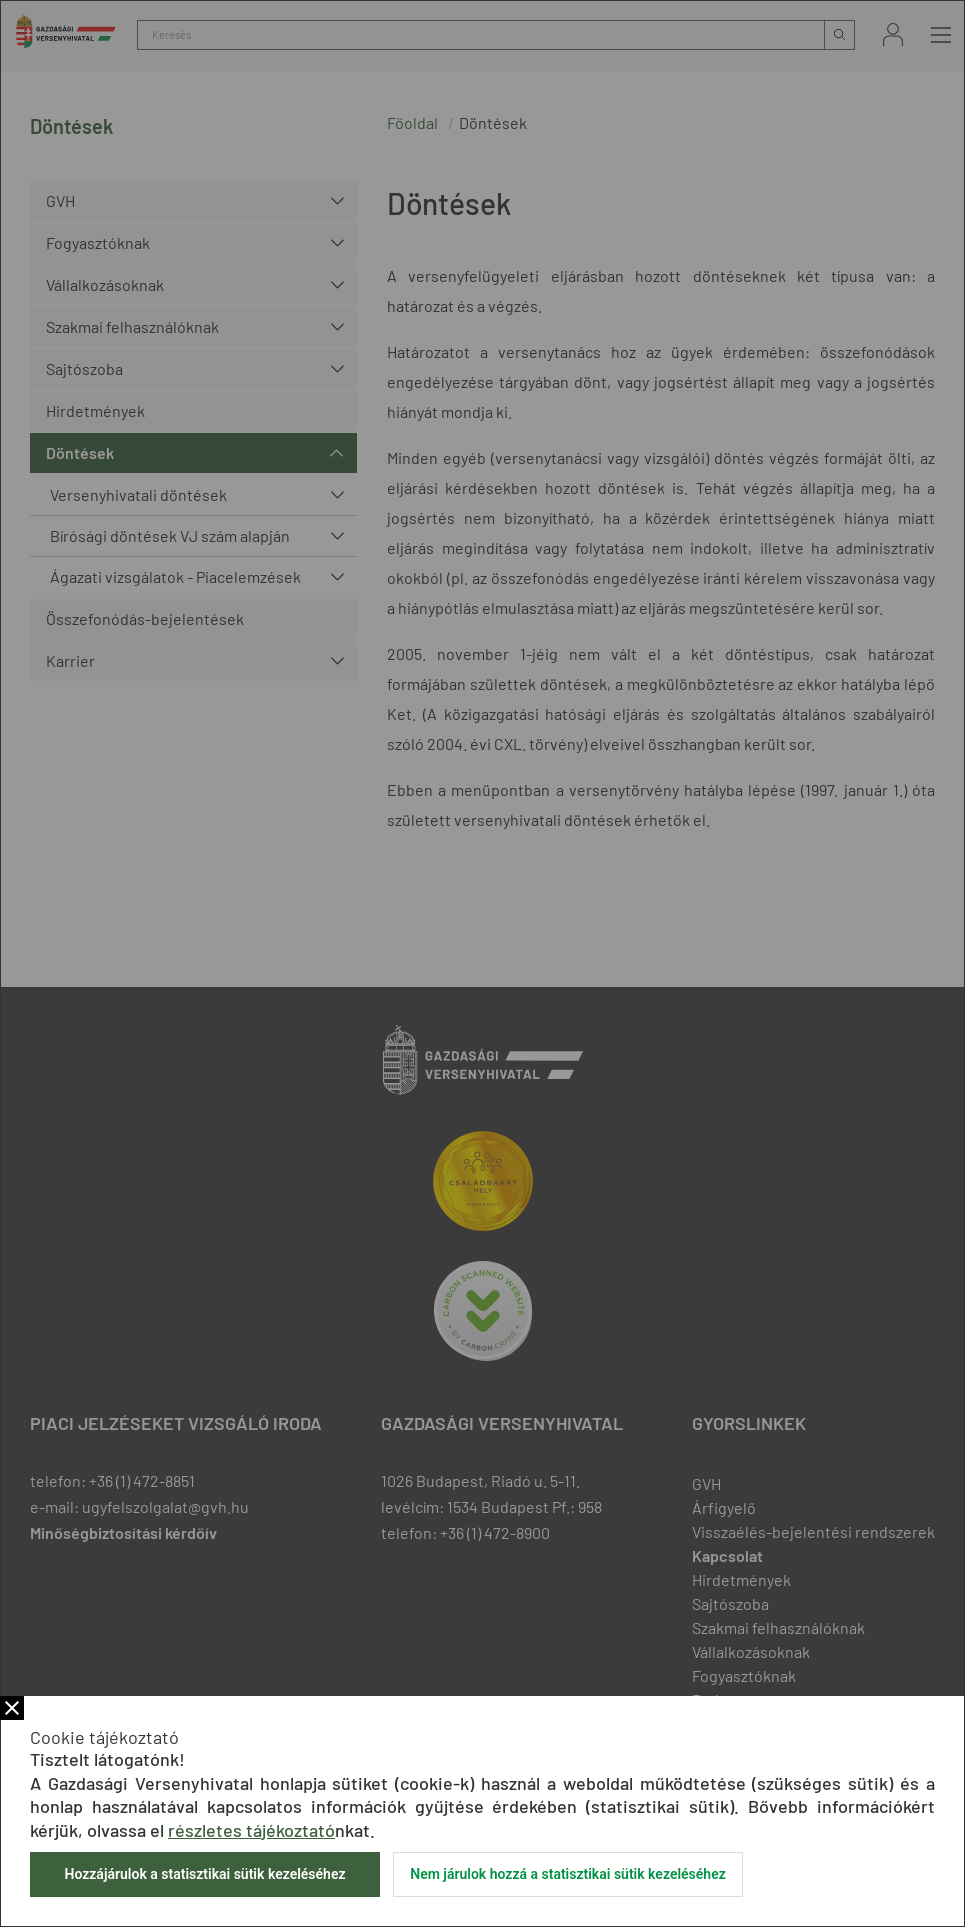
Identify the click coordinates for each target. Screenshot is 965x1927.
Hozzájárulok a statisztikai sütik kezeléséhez (204, 1874)
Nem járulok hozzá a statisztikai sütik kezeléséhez (568, 1874)
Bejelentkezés (893, 34)
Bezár (12, 1708)
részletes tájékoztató (251, 1830)
